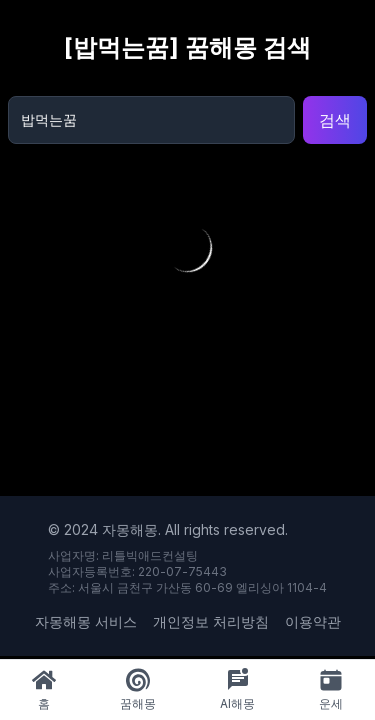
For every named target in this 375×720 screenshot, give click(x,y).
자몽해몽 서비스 (86, 621)
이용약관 (313, 621)
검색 (335, 120)
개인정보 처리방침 (211, 621)
